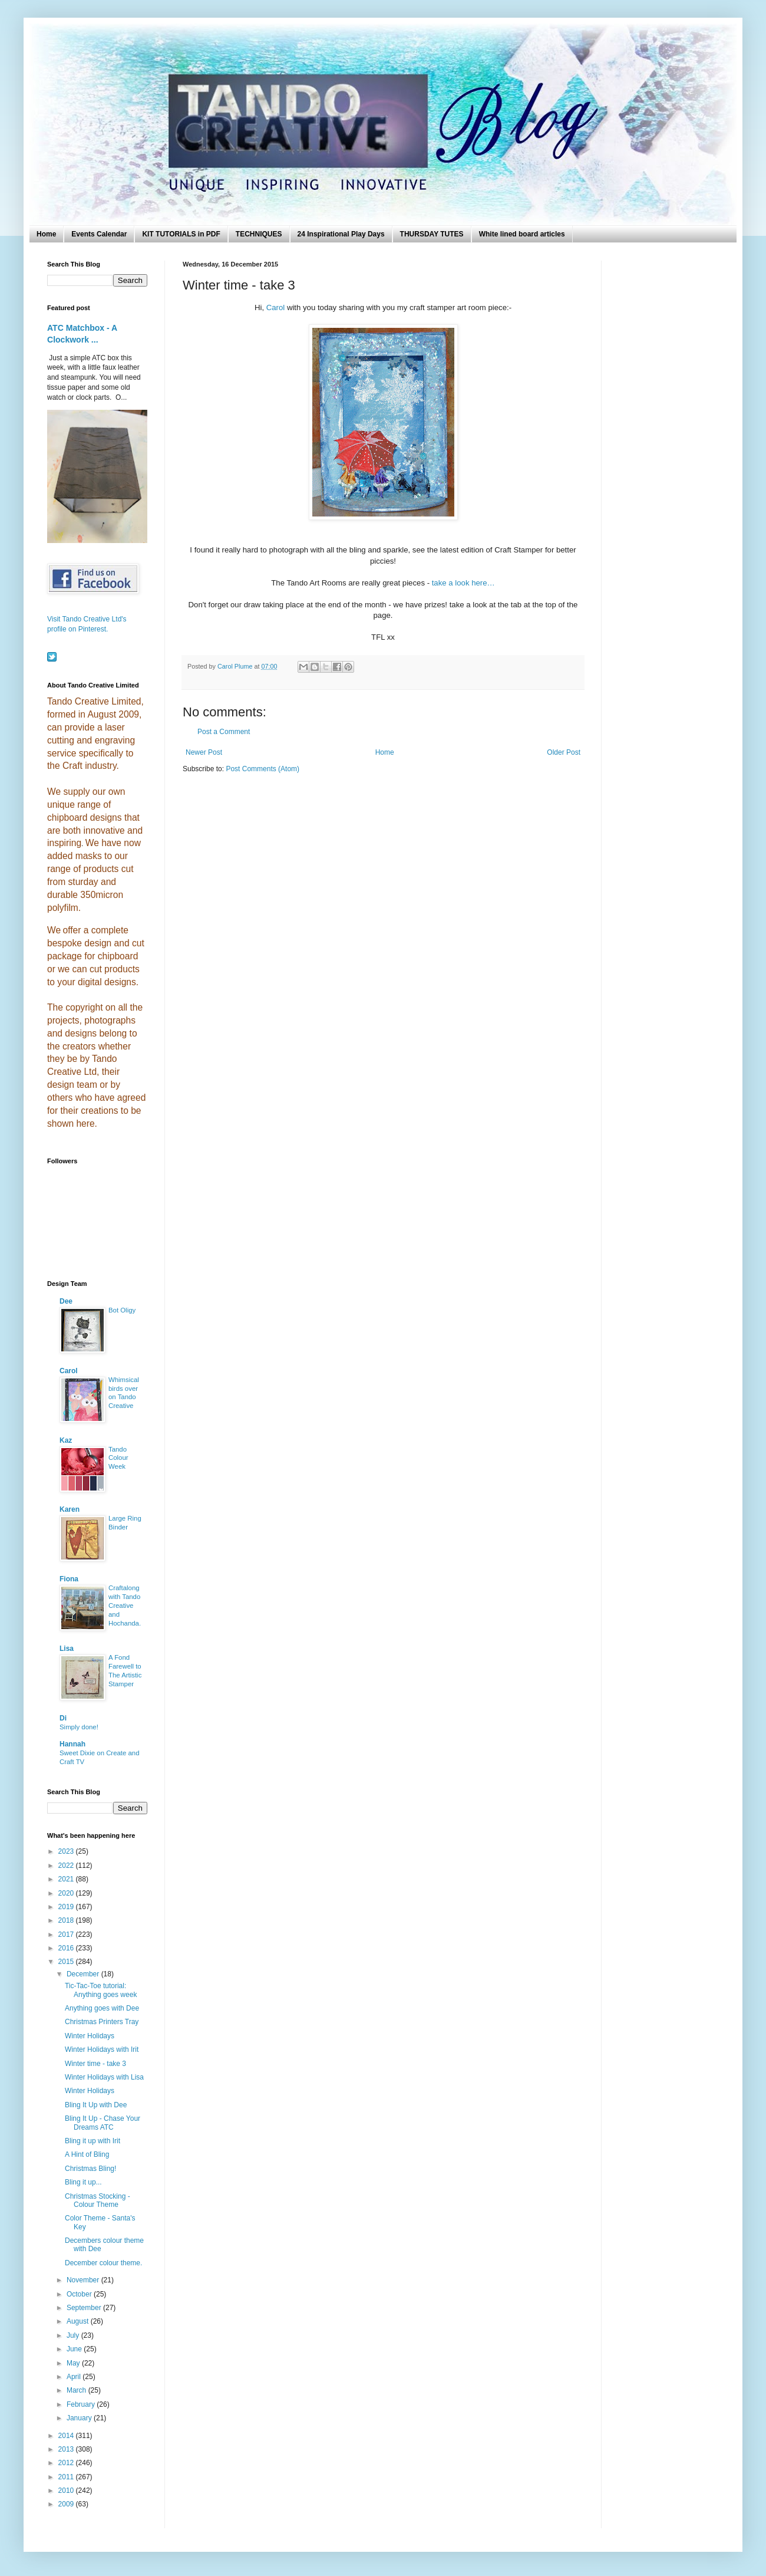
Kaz (66, 1440)
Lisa (67, 1648)
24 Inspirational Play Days (341, 234)
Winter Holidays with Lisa (104, 2077)
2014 (67, 2436)
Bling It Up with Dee (96, 2105)
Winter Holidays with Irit (101, 2049)
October (80, 2294)
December (84, 1974)
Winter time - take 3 (95, 2064)
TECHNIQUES (259, 234)
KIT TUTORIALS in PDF (181, 234)
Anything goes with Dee (102, 2008)
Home (46, 234)
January (80, 2418)
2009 (67, 2504)
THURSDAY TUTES (432, 234)
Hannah (72, 1744)
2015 (67, 1962)
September (85, 2308)
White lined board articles (522, 234)
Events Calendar (99, 234)
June (75, 2349)
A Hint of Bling (87, 2154)
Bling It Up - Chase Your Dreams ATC (102, 2122)
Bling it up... (83, 2182)
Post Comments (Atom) (262, 769)
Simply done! (79, 1727)
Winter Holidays (89, 2036)
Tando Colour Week (118, 1458)
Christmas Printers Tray (101, 2022)
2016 (67, 1948)
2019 (67, 1907)
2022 (67, 1865)
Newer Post (204, 752)
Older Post (563, 752)
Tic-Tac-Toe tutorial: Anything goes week (101, 1990)
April (74, 2377)
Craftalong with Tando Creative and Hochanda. (124, 1605)
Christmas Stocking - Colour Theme (97, 2200)
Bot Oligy (122, 1310)
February (82, 2404)
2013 (67, 2449)
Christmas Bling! (90, 2168)
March (77, 2390)
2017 (67, 1934)
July (74, 2335)
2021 (67, 1879)
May (74, 2363)
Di (63, 1718)
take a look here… (463, 582)
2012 (67, 2463)
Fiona (69, 1579)
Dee (66, 1301)
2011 (67, 2477)
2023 (67, 1851)
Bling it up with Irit (92, 2141)
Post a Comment (223, 732)
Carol (275, 307)
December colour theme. (103, 2263)
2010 (67, 2490)
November (84, 2280)
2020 (67, 1893)
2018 (67, 1920)
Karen (70, 1509)
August (79, 2321)
